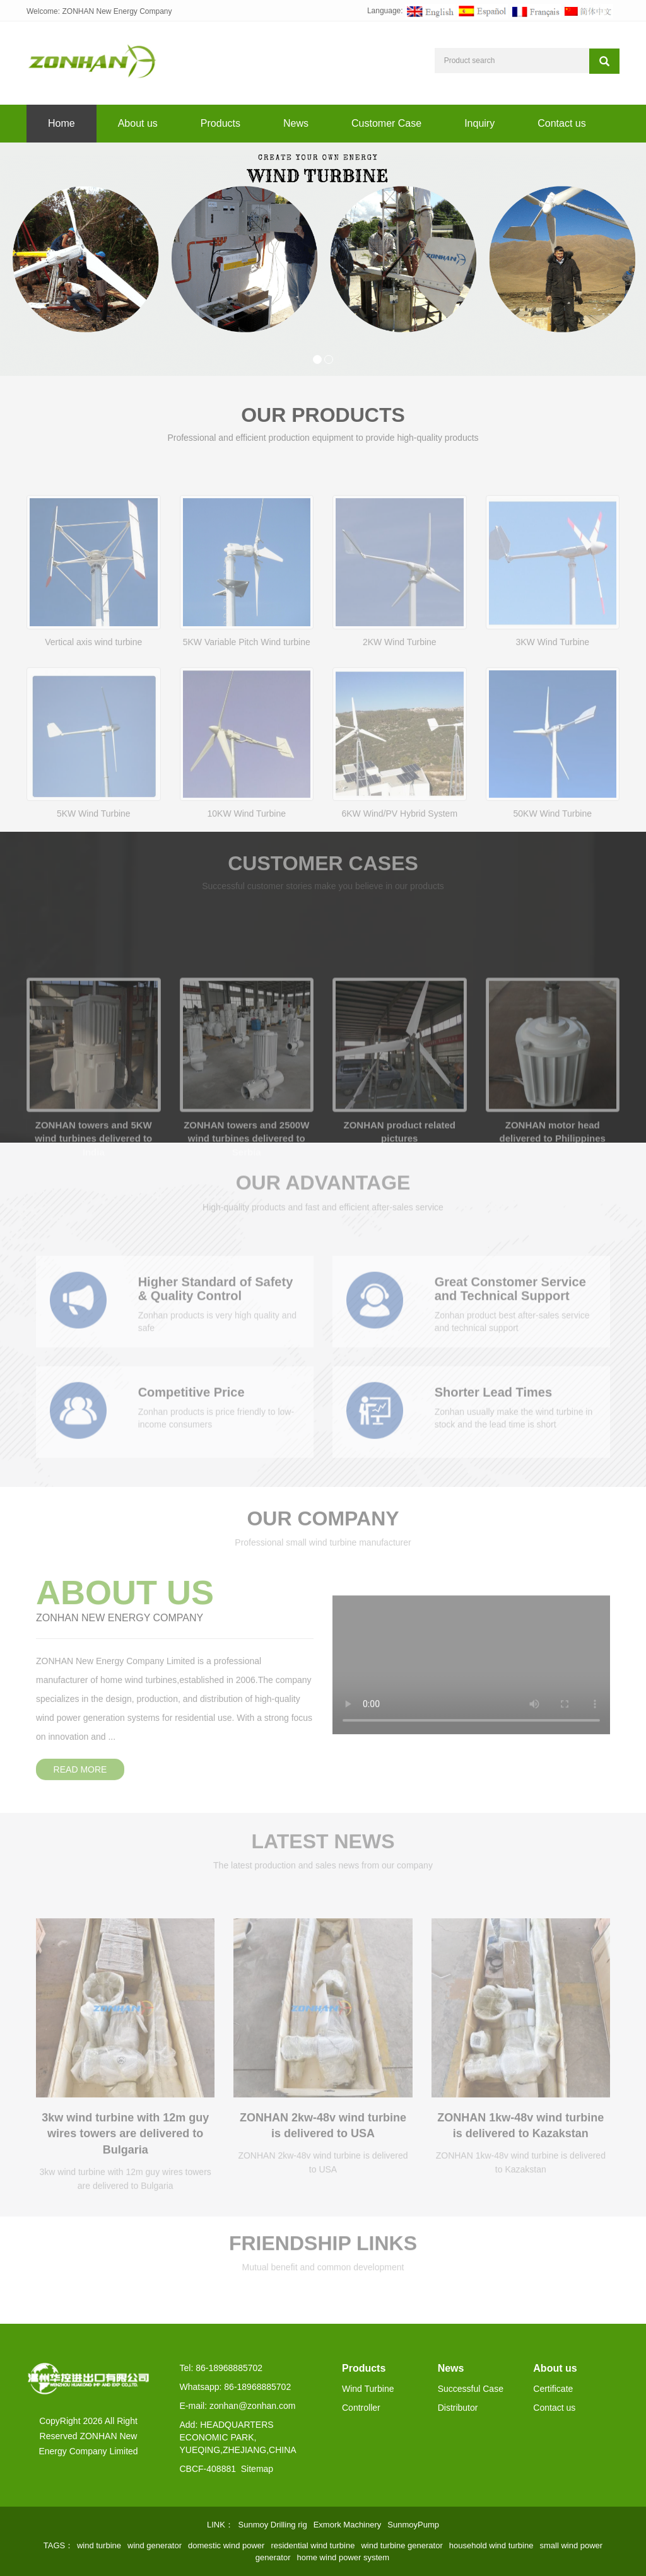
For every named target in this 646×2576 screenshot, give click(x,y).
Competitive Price (191, 1408)
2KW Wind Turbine (400, 690)
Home (61, 123)
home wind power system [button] (343, 2557)
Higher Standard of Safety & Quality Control (215, 1305)
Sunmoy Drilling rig (272, 2524)
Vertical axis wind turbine (93, 690)
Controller (361, 2408)
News (295, 123)
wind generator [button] (154, 2545)
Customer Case (386, 123)
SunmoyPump (413, 2524)
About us (138, 123)
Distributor (458, 2408)
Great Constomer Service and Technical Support (510, 1305)
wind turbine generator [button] (401, 2545)
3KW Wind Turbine (552, 690)
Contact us (561, 123)
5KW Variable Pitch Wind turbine (246, 690)
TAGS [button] (54, 2545)
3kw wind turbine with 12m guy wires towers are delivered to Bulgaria (125, 2153)
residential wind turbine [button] (313, 2545)
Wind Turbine (368, 2389)
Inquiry (479, 123)
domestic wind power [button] (226, 2545)
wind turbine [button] (99, 2545)
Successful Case (470, 2389)
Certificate (553, 2389)
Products (220, 123)
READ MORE (80, 1749)
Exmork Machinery (348, 2524)
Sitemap (257, 2469)
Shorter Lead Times (493, 1408)
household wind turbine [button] (491, 2545)
